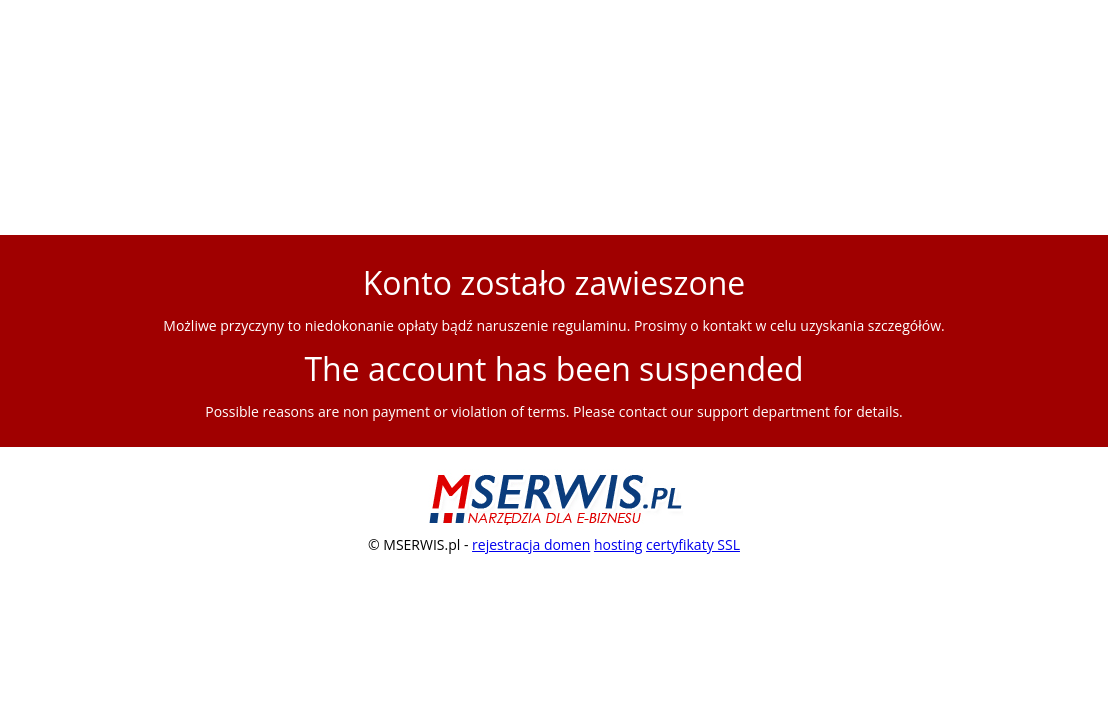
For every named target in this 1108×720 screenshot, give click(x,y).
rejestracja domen (531, 544)
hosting (618, 544)
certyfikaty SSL (693, 544)
